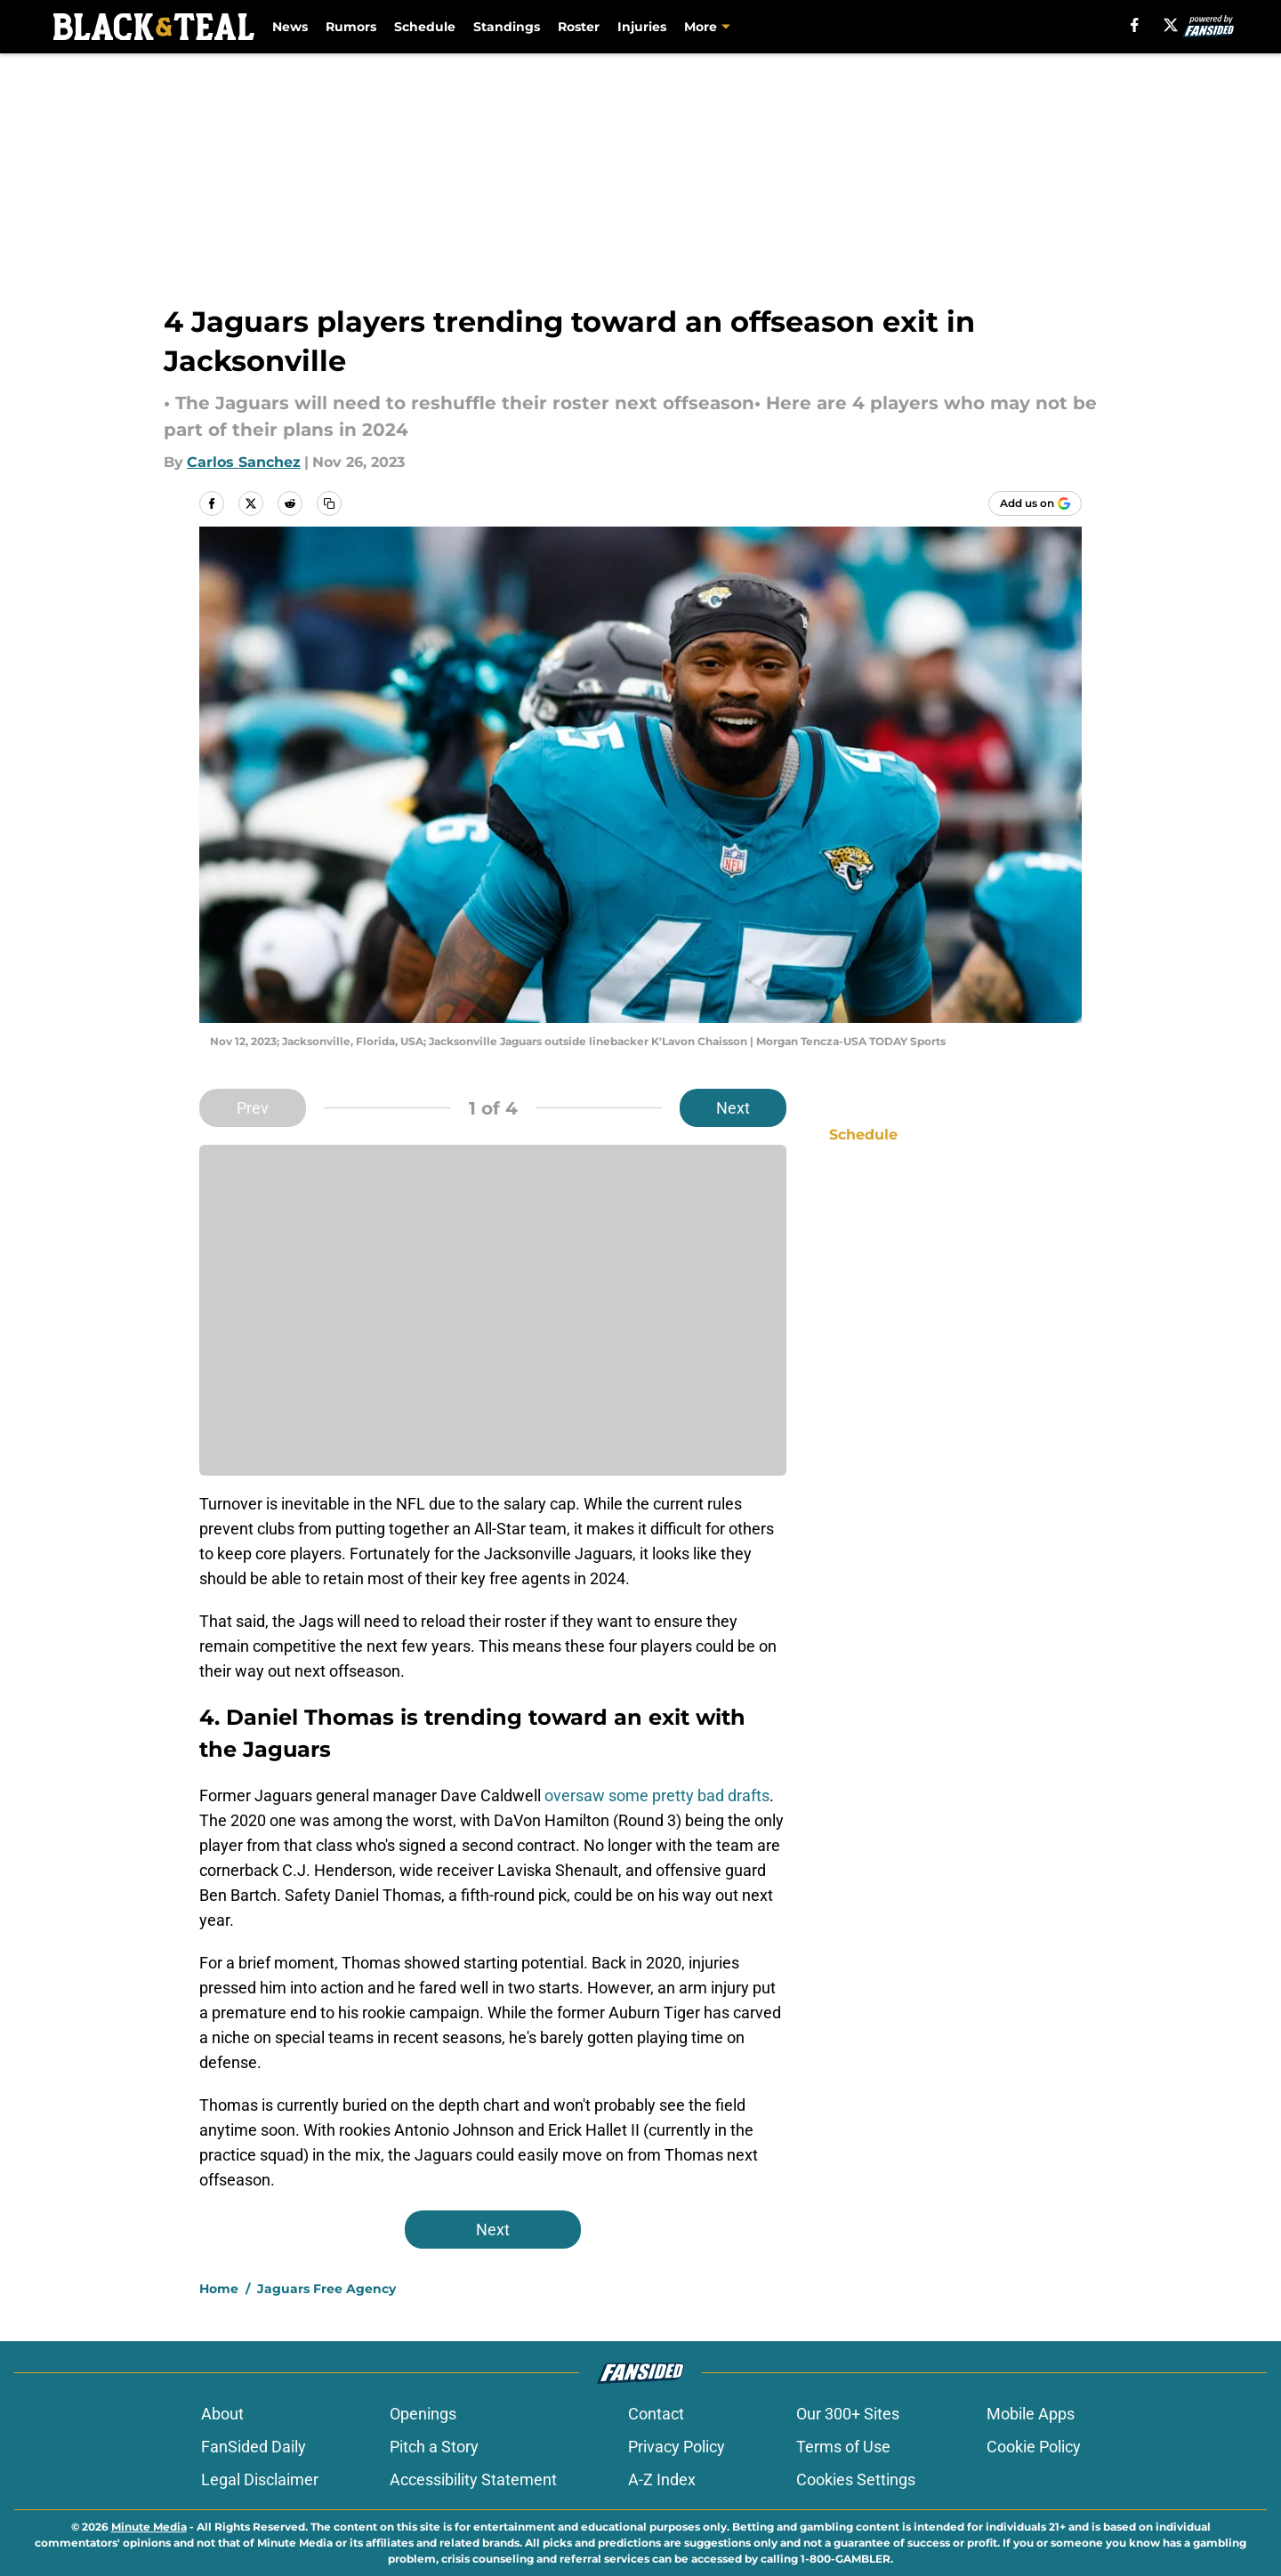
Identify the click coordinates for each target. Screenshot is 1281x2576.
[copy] (329, 503)
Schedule (424, 27)
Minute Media (149, 2526)
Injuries (641, 27)
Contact (656, 2413)
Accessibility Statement (473, 2479)
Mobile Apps (1031, 2413)
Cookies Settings (855, 2479)
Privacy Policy (676, 2446)
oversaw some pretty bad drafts (656, 1795)
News (290, 27)
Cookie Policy (1034, 2446)
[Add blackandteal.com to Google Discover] (1035, 503)
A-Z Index (662, 2479)
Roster (579, 27)
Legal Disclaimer (259, 2479)
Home (218, 2289)
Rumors (351, 27)
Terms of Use (843, 2446)
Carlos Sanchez (244, 462)
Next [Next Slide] (733, 1108)
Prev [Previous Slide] (253, 1108)
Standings (506, 27)
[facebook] (1135, 25)
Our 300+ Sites (847, 2413)
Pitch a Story (434, 2446)
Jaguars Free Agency (326, 2289)
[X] (1171, 25)
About (222, 2413)
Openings (423, 2413)
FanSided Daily (253, 2446)
